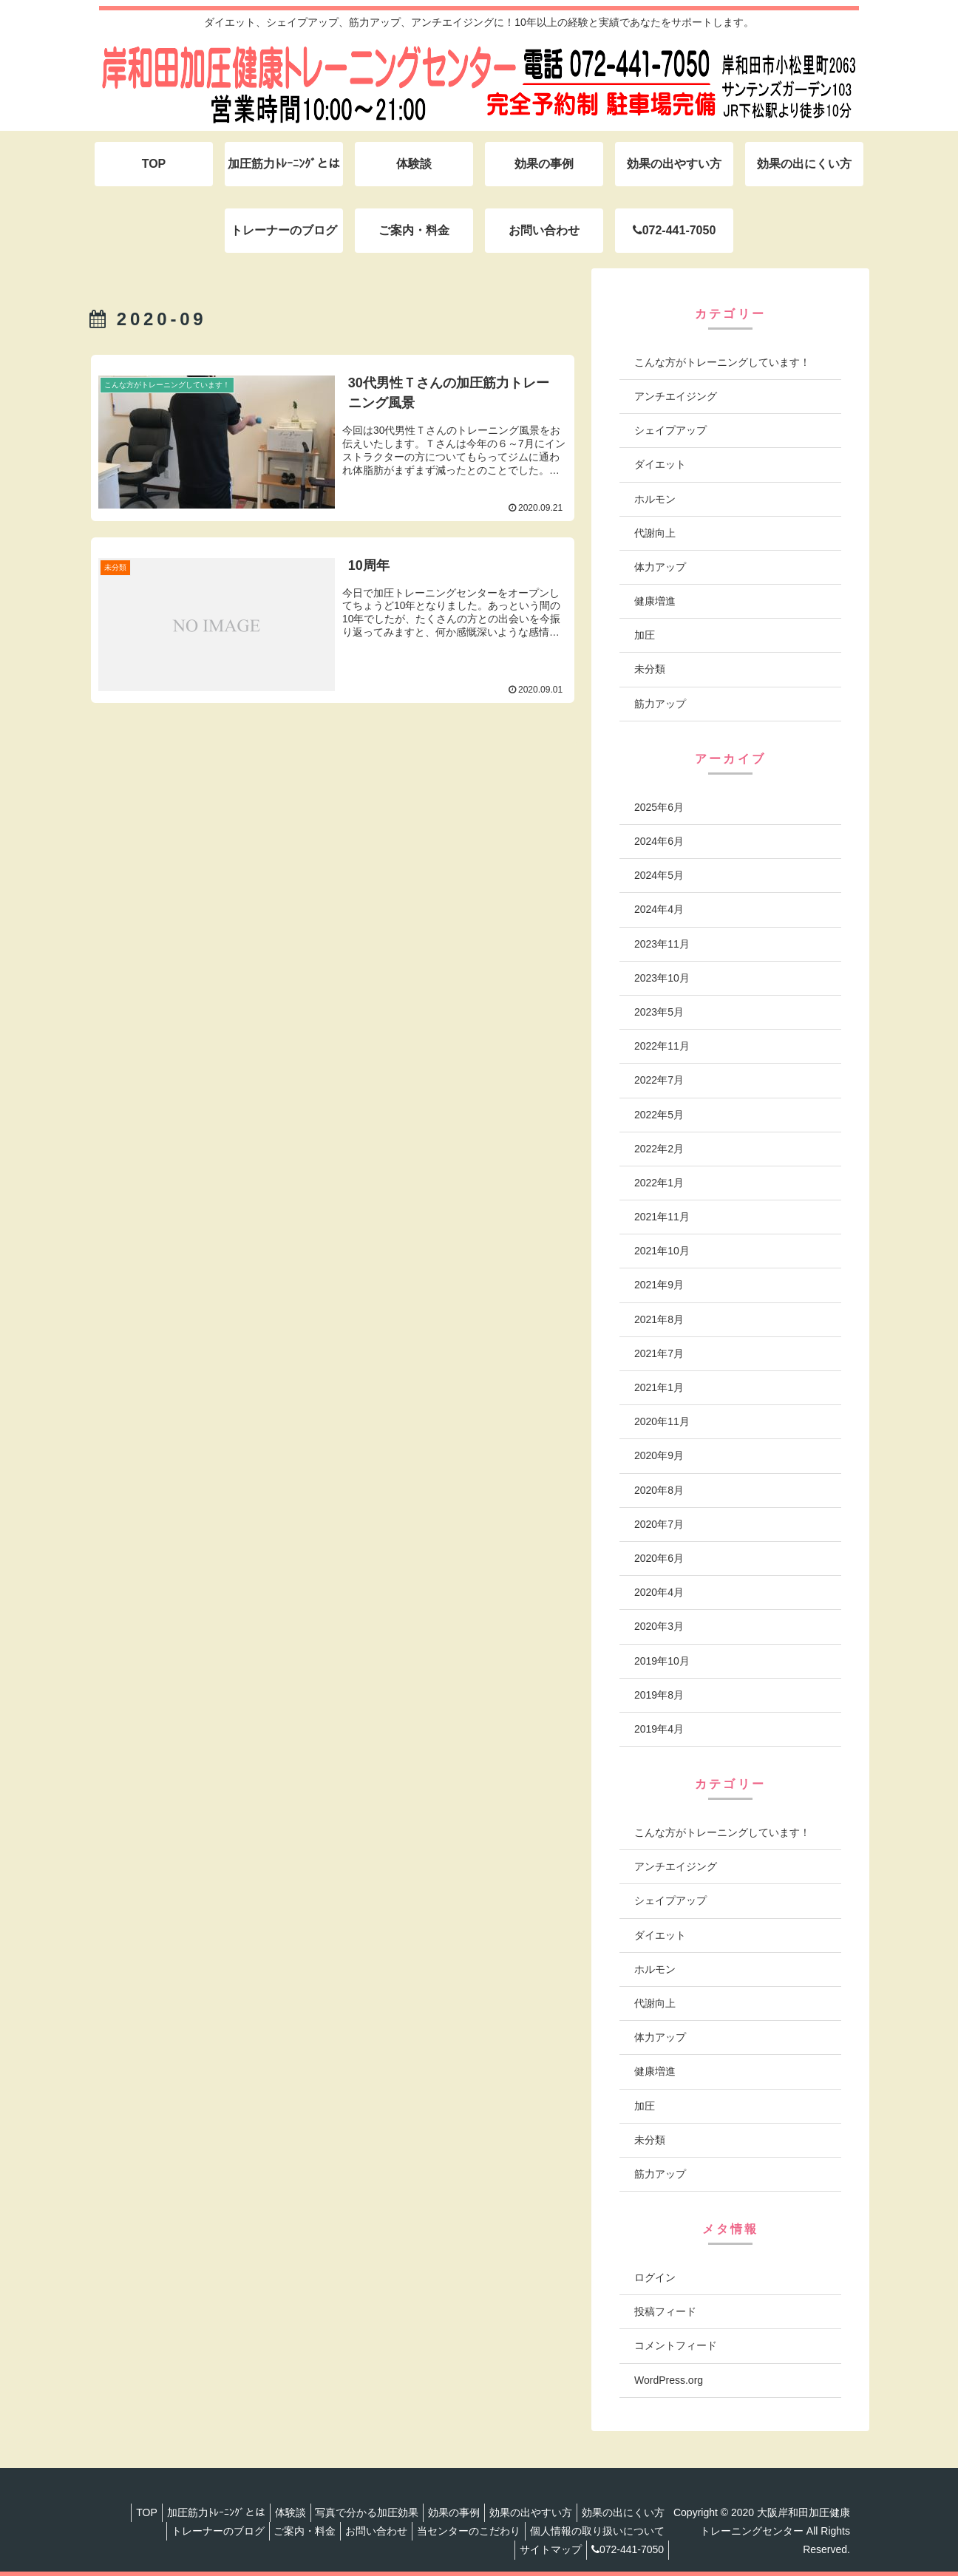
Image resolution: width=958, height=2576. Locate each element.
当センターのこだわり (468, 2531)
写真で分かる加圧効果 (355, 2512)
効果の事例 (448, 2512)
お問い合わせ (370, 2531)
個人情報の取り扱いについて (603, 2531)
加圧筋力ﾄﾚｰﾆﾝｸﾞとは (192, 2512)
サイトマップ (551, 2549)
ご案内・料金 (293, 2531)
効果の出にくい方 (629, 2512)
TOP (117, 2512)
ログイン (655, 2277)
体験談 (272, 2512)
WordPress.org (668, 2380)
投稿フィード (665, 2311)
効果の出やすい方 (530, 2512)
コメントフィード (675, 2345)
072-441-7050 (633, 2549)
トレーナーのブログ (199, 2531)
